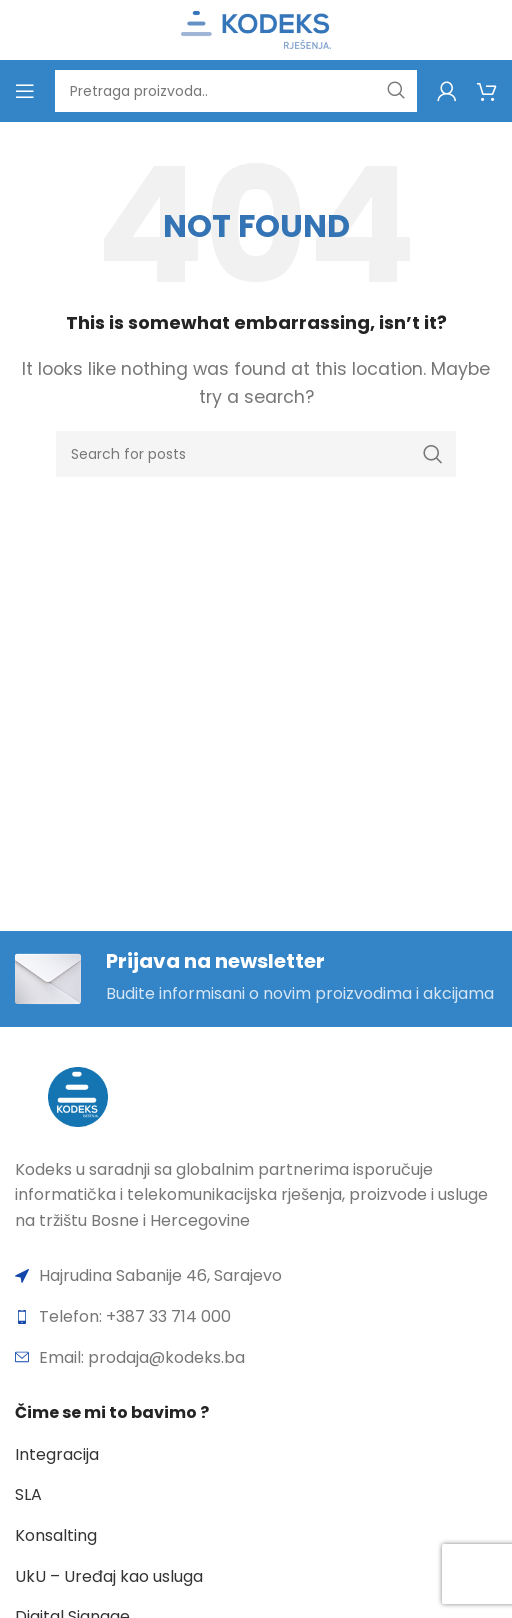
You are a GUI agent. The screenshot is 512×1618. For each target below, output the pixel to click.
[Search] (236, 91)
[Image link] (78, 1095)
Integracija (57, 1454)
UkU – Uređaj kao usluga (109, 1576)
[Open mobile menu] (25, 91)
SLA (28, 1494)
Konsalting (56, 1535)
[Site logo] (256, 28)
